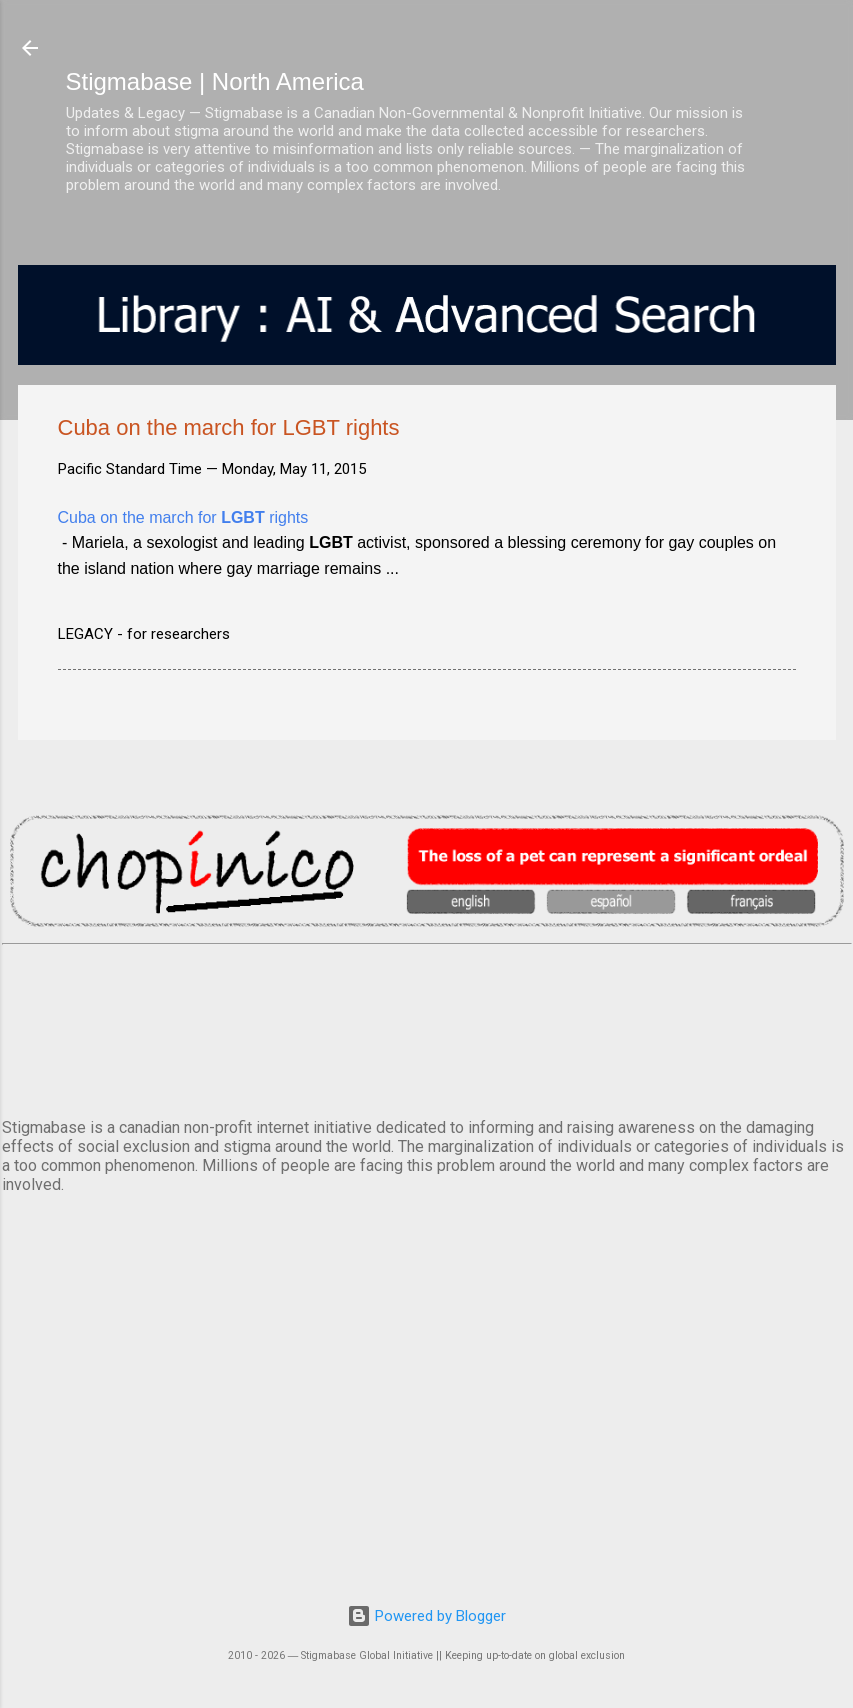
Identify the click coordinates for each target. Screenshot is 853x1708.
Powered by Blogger (426, 1616)
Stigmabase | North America (215, 81)
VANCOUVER (427, 1027)
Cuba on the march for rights (183, 517)
